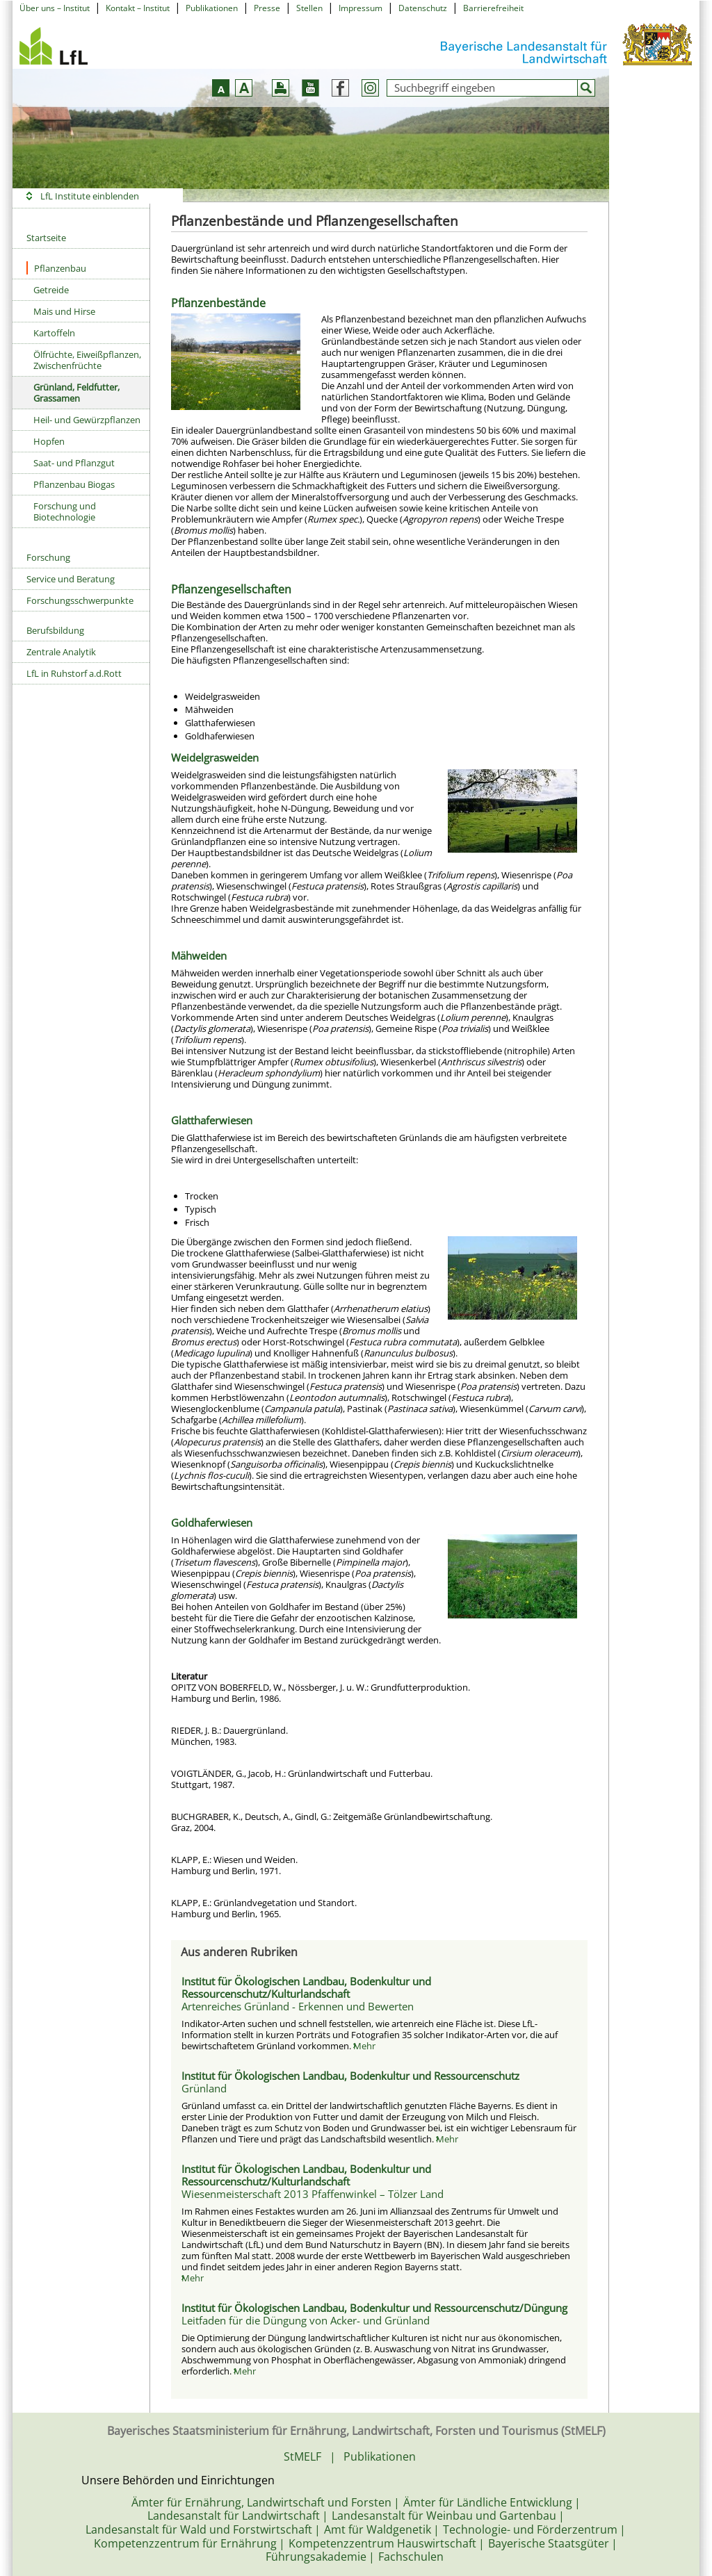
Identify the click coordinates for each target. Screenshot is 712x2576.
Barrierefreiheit (493, 8)
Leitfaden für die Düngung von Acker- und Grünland (305, 2320)
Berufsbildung (55, 630)
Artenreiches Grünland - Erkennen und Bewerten (297, 2006)
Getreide (51, 290)
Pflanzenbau (56, 267)
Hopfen (49, 441)
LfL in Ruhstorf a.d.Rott (74, 673)
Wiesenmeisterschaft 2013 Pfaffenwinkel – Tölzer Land (312, 2194)
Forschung (48, 557)
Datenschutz (422, 8)
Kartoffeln (54, 333)
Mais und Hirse (64, 311)
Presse (267, 8)
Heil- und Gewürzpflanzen (86, 419)
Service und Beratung (70, 579)
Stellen (309, 8)
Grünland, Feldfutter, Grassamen (76, 392)
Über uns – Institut (54, 8)
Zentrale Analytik (61, 652)
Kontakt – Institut (138, 8)
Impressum (360, 8)
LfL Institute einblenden (89, 196)
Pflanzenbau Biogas (74, 484)
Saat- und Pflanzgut (74, 463)
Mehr (364, 2046)
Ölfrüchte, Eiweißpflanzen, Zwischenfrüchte (87, 360)
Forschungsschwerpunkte (80, 600)
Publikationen (212, 8)
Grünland (204, 2088)
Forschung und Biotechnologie (64, 511)
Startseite (46, 237)
